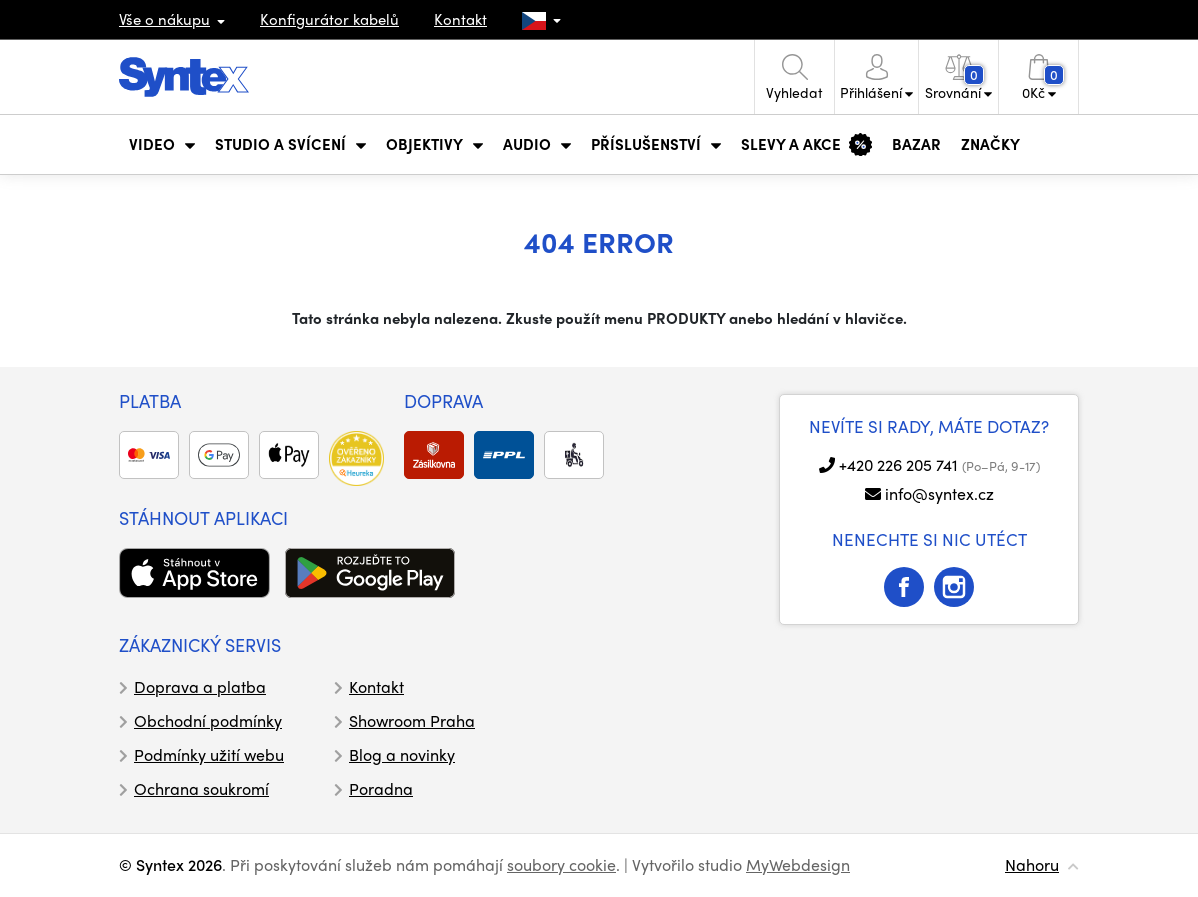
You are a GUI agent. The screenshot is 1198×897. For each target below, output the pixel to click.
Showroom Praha (412, 720)
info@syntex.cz (939, 493)
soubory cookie (561, 864)
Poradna (381, 788)
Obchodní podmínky (208, 720)
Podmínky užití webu (209, 754)
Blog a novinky (402, 754)
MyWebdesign (798, 864)
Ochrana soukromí (201, 788)
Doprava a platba (200, 686)
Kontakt (460, 19)
